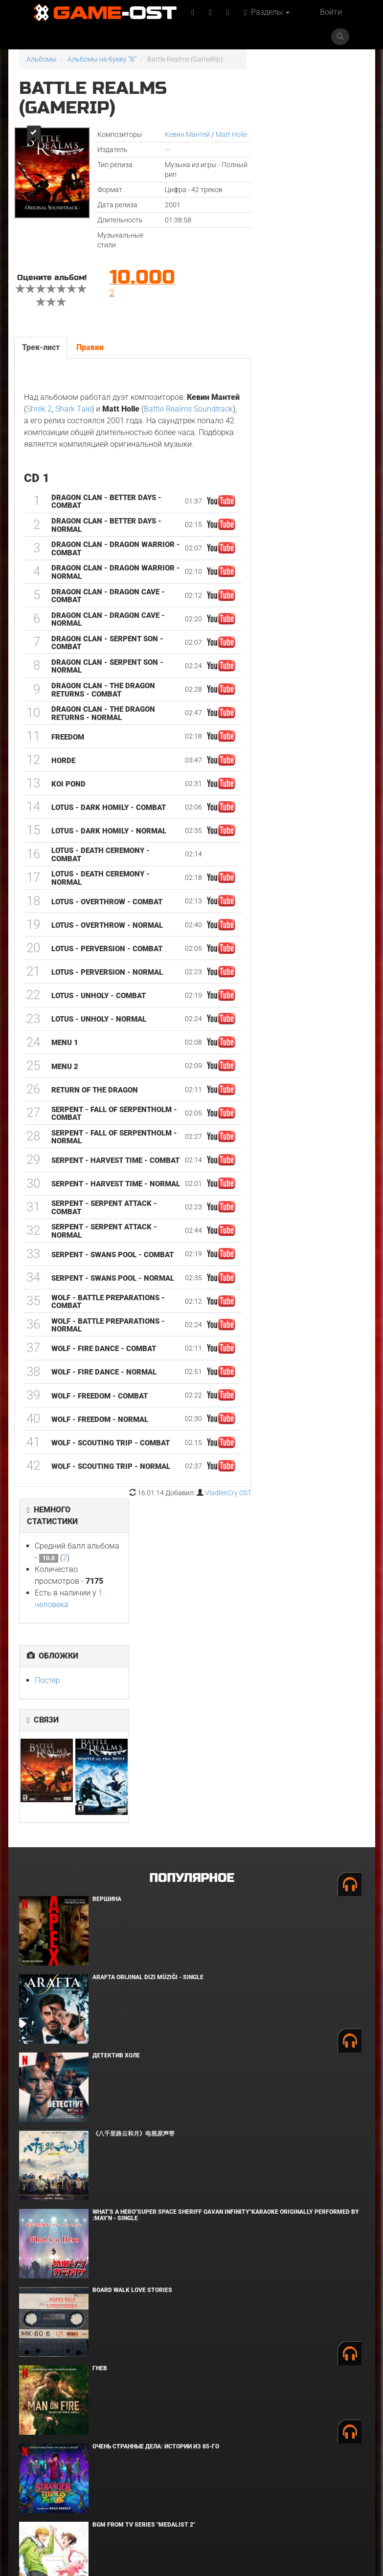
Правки (90, 347)
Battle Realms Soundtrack (188, 409)
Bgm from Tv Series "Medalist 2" (143, 2190)
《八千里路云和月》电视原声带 (133, 1799)
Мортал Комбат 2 (120, 2269)
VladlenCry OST (228, 1493)
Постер (282, 231)
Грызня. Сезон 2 (117, 2347)
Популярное (191, 1544)
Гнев (99, 2034)
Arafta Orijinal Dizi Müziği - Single (147, 1643)
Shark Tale (73, 409)
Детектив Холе (116, 1721)
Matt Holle (231, 134)
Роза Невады (113, 2425)
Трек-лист (41, 347)
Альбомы (41, 59)
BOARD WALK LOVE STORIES (132, 1956)
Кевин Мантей (187, 134)
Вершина (106, 1565)
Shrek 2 (39, 409)
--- (168, 149)
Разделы (267, 12)
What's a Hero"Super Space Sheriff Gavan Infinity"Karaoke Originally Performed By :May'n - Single (225, 1881)
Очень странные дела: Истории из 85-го (155, 2112)
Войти (331, 12)
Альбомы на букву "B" (102, 59)
